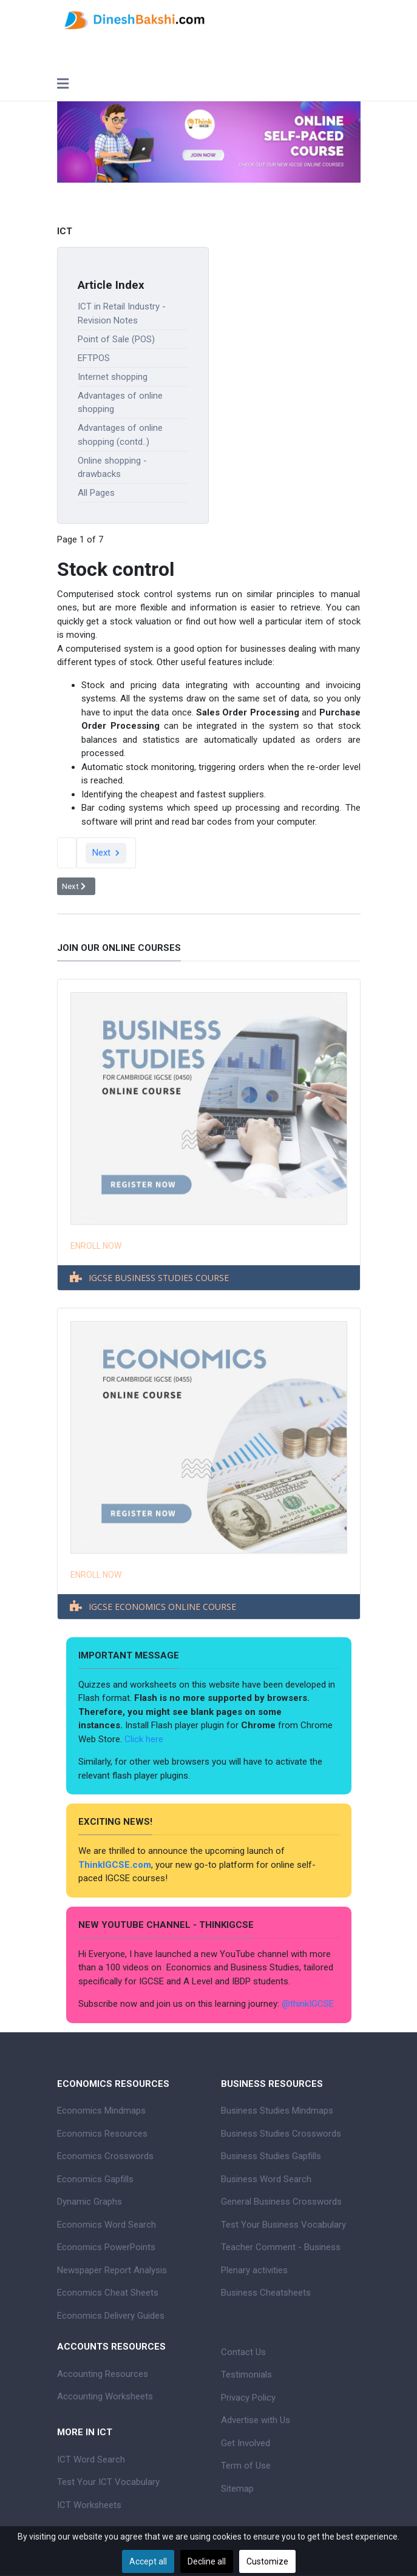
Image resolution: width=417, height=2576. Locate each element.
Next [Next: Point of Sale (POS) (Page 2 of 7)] (106, 852)
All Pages (96, 492)
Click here (145, 1739)
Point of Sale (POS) (116, 339)
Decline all (207, 2561)
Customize (267, 2561)
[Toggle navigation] (63, 85)
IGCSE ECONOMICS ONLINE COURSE (162, 1606)
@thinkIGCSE (308, 2003)
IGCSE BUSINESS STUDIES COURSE (159, 1277)
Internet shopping (112, 376)
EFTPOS (94, 358)
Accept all (148, 2561)
